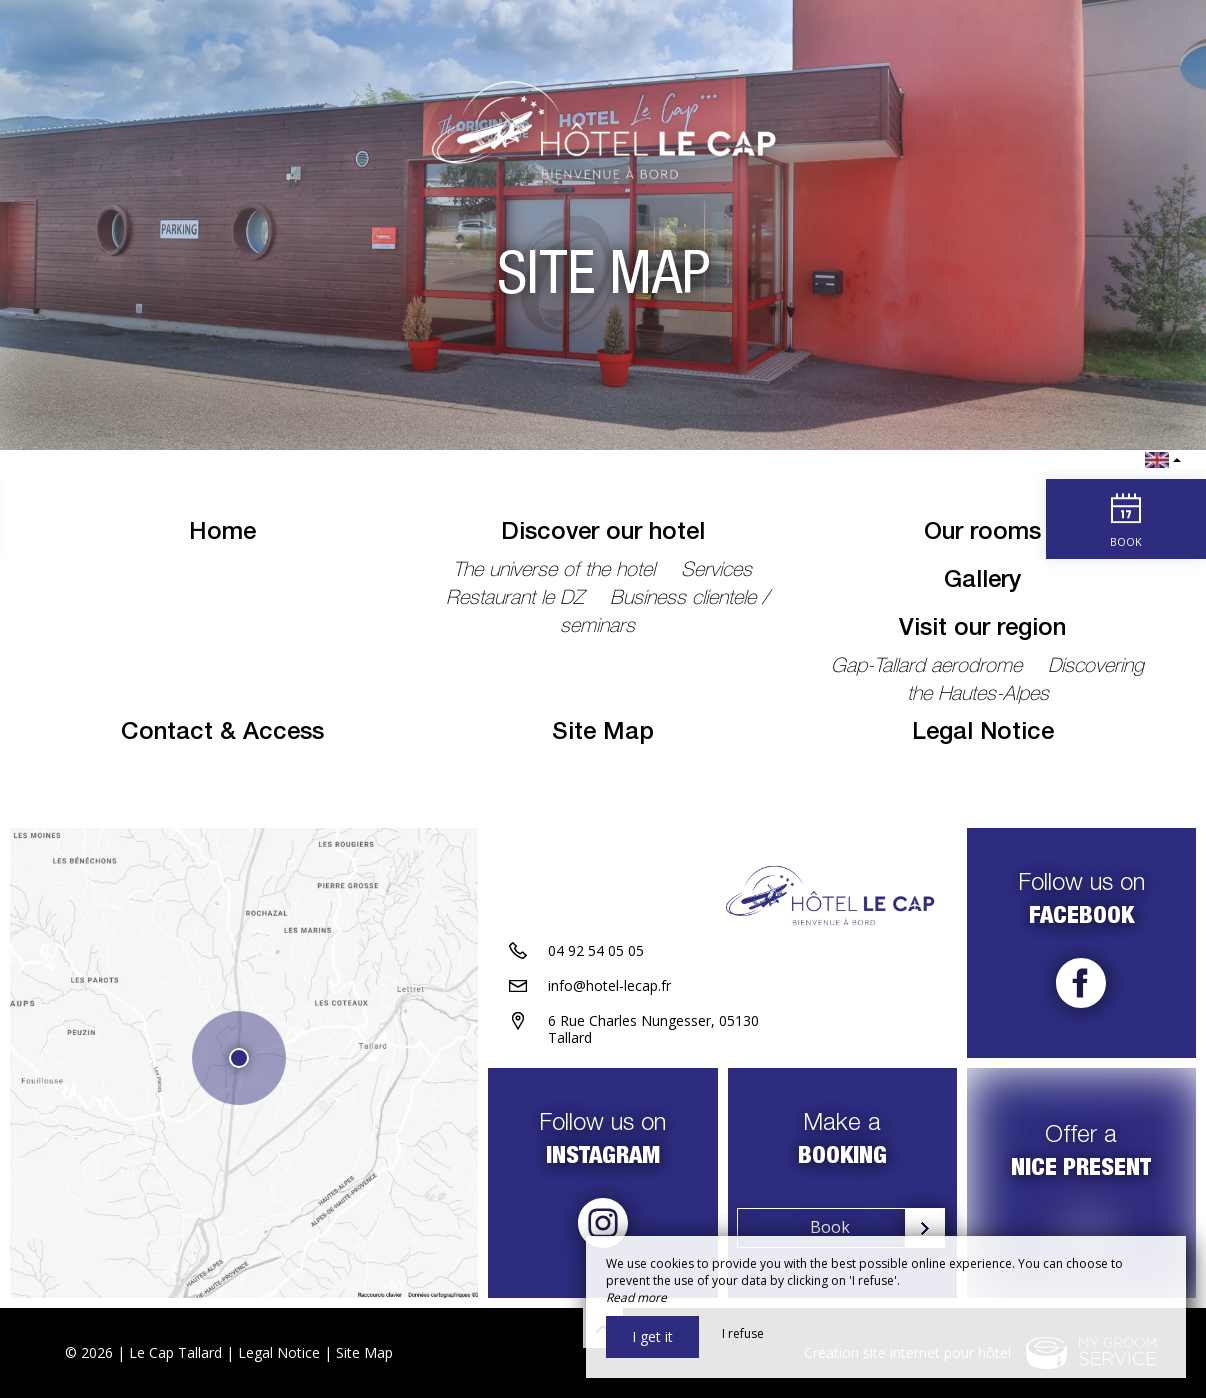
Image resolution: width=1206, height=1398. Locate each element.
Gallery (982, 582)
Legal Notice (983, 734)
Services (716, 572)
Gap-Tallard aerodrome (929, 668)
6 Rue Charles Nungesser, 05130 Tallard (653, 1029)
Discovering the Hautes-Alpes (1026, 682)
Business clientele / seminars (664, 614)
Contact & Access (222, 734)
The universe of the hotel (557, 572)
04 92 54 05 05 (596, 950)
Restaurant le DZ (518, 600)
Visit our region (982, 630)
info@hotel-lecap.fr (609, 985)
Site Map (603, 734)
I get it (652, 1336)
